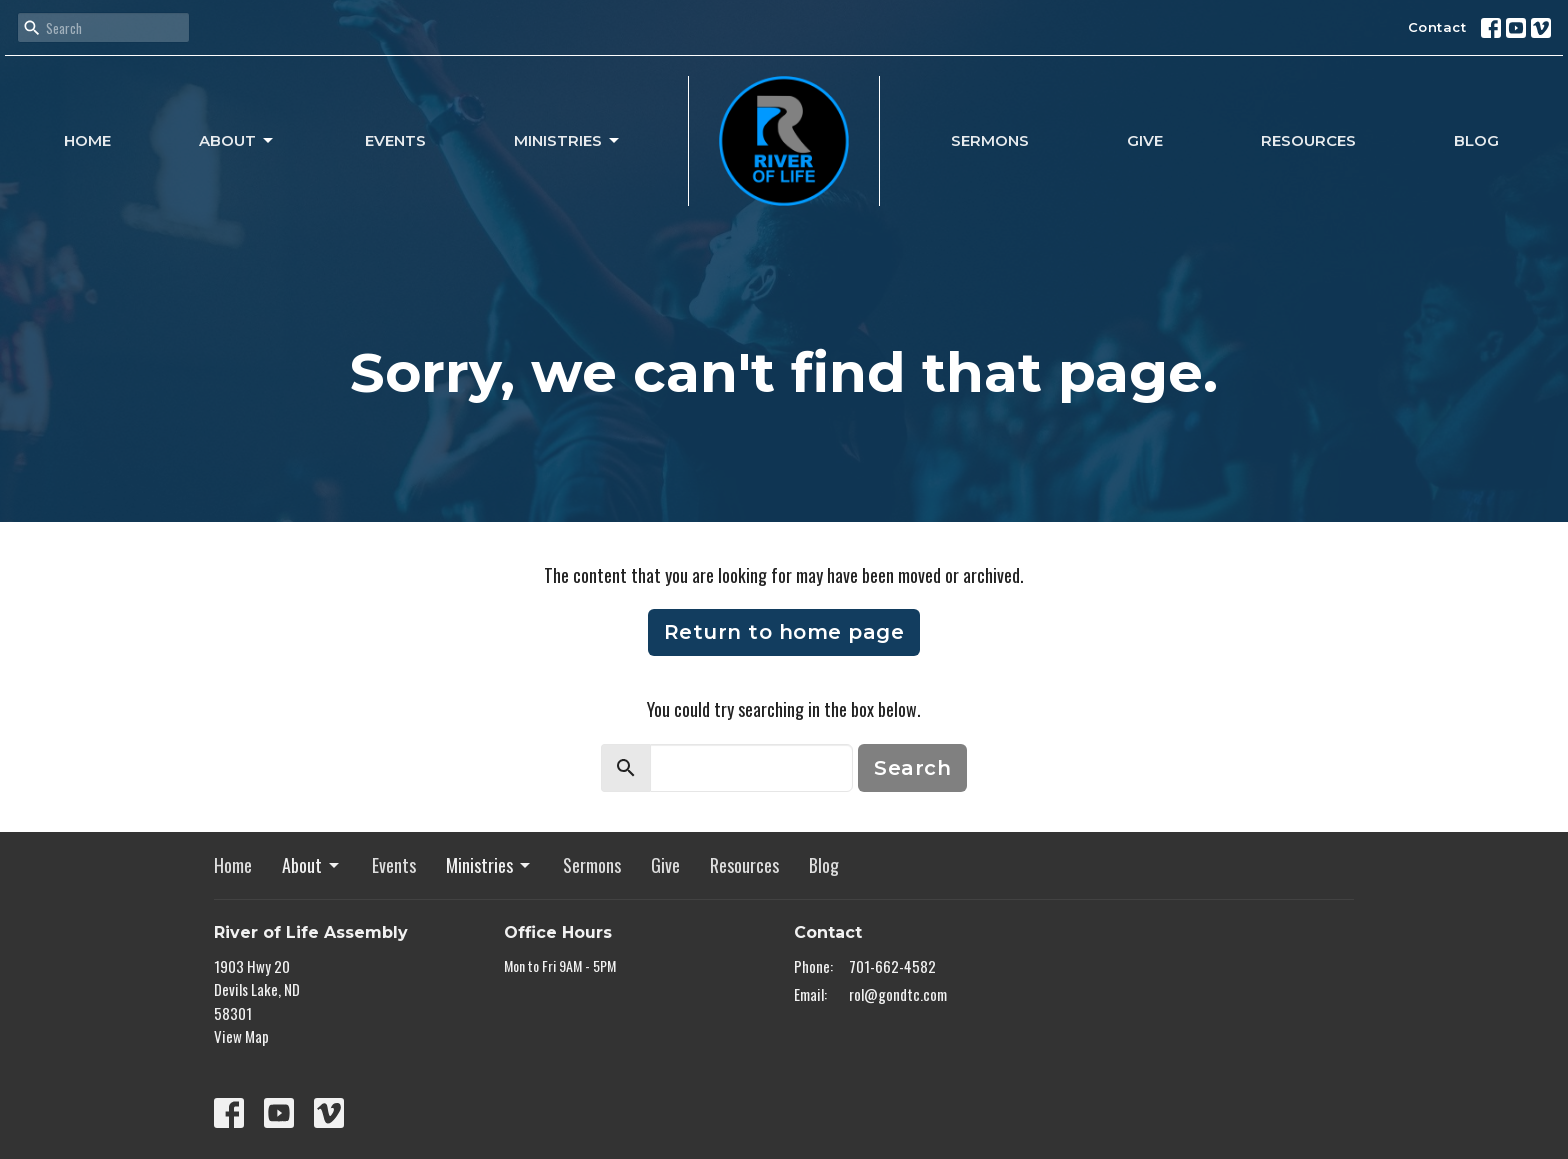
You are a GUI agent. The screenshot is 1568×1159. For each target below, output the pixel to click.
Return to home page (784, 632)
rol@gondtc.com (898, 994)
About (237, 141)
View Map (241, 1036)
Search (912, 768)
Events (395, 140)
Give (1145, 140)
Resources (1308, 140)
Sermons (990, 140)
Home (87, 140)
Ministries (568, 141)
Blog (1476, 140)
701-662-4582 (892, 966)
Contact (1437, 27)
